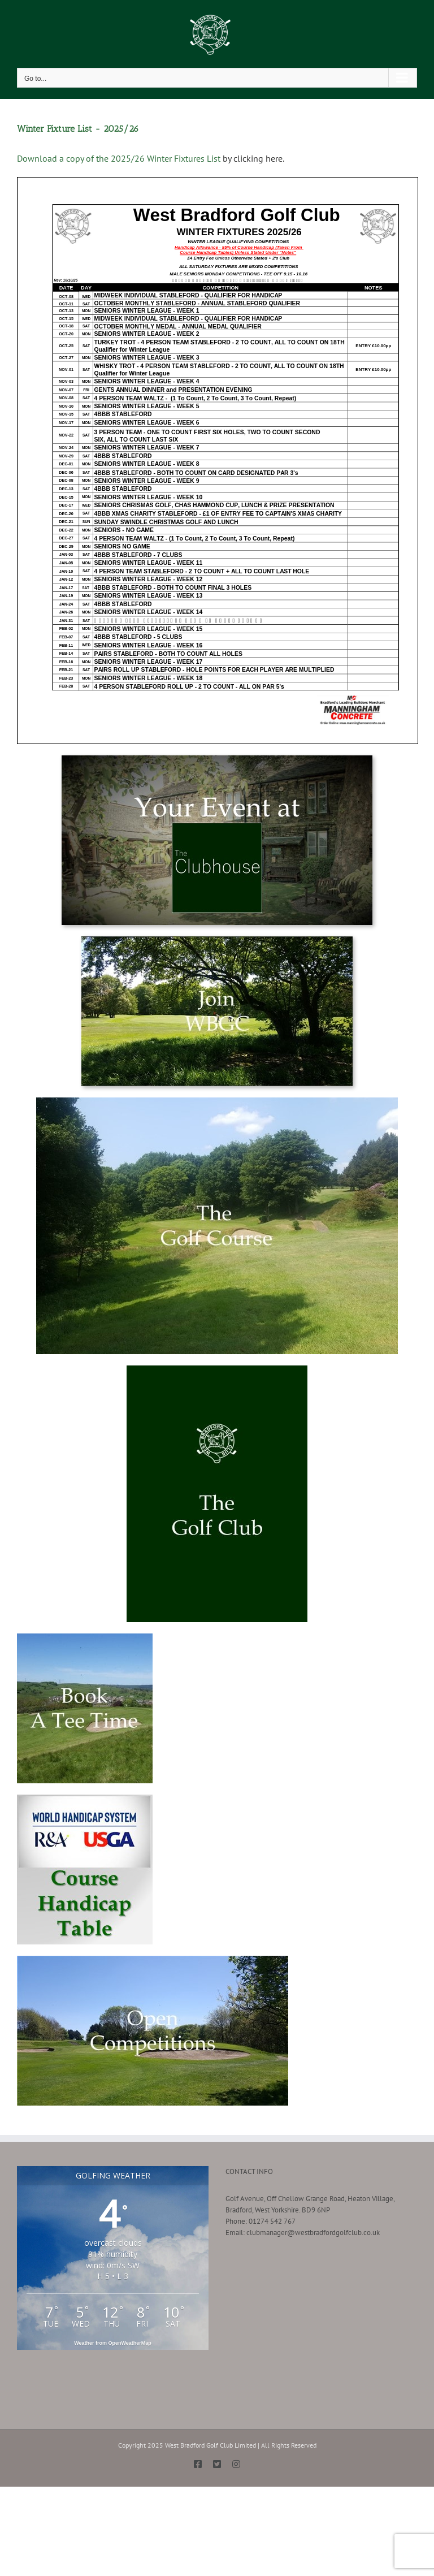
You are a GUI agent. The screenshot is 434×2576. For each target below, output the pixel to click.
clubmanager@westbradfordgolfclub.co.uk (313, 2232)
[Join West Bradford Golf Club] (217, 940)
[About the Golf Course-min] (217, 1101)
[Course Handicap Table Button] (85, 1798)
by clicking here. (253, 158)
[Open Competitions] (152, 1959)
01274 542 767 (272, 2221)
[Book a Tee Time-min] (85, 1637)
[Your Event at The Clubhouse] (217, 759)
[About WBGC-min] (217, 1369)
